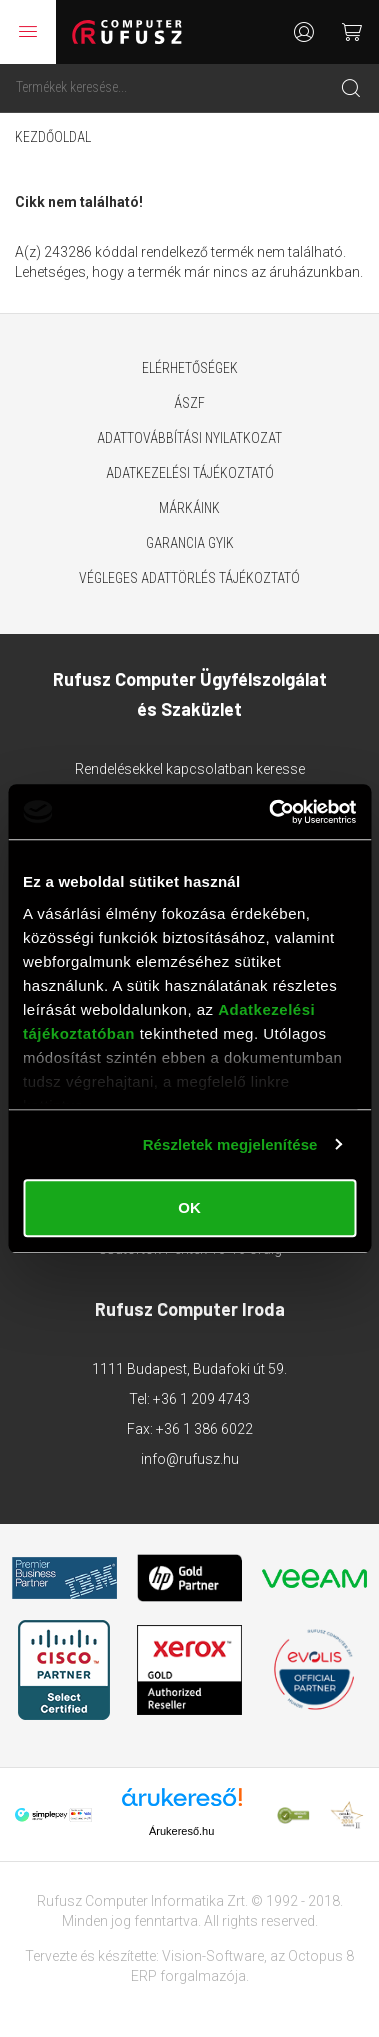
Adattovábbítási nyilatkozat (189, 438)
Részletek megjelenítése (230, 1144)
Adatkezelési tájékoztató (190, 473)
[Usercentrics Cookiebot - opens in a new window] (270, 812)
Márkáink (189, 508)
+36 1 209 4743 (201, 1399)
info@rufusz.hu (190, 1459)
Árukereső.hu (181, 1831)
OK (189, 1207)
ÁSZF (189, 403)
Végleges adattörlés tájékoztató (189, 578)
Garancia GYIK (190, 543)
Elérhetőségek (190, 368)
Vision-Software (213, 1956)
